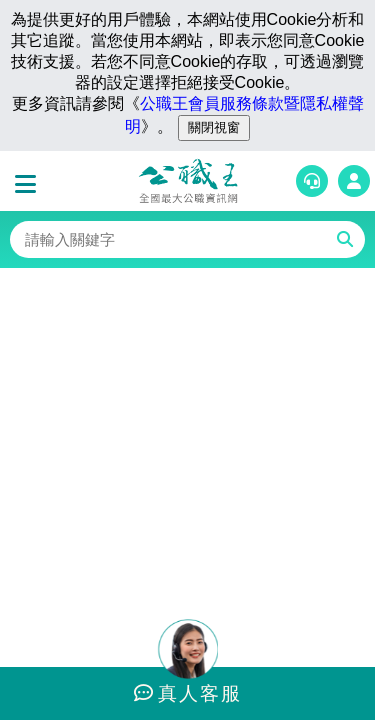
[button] (30, 185)
